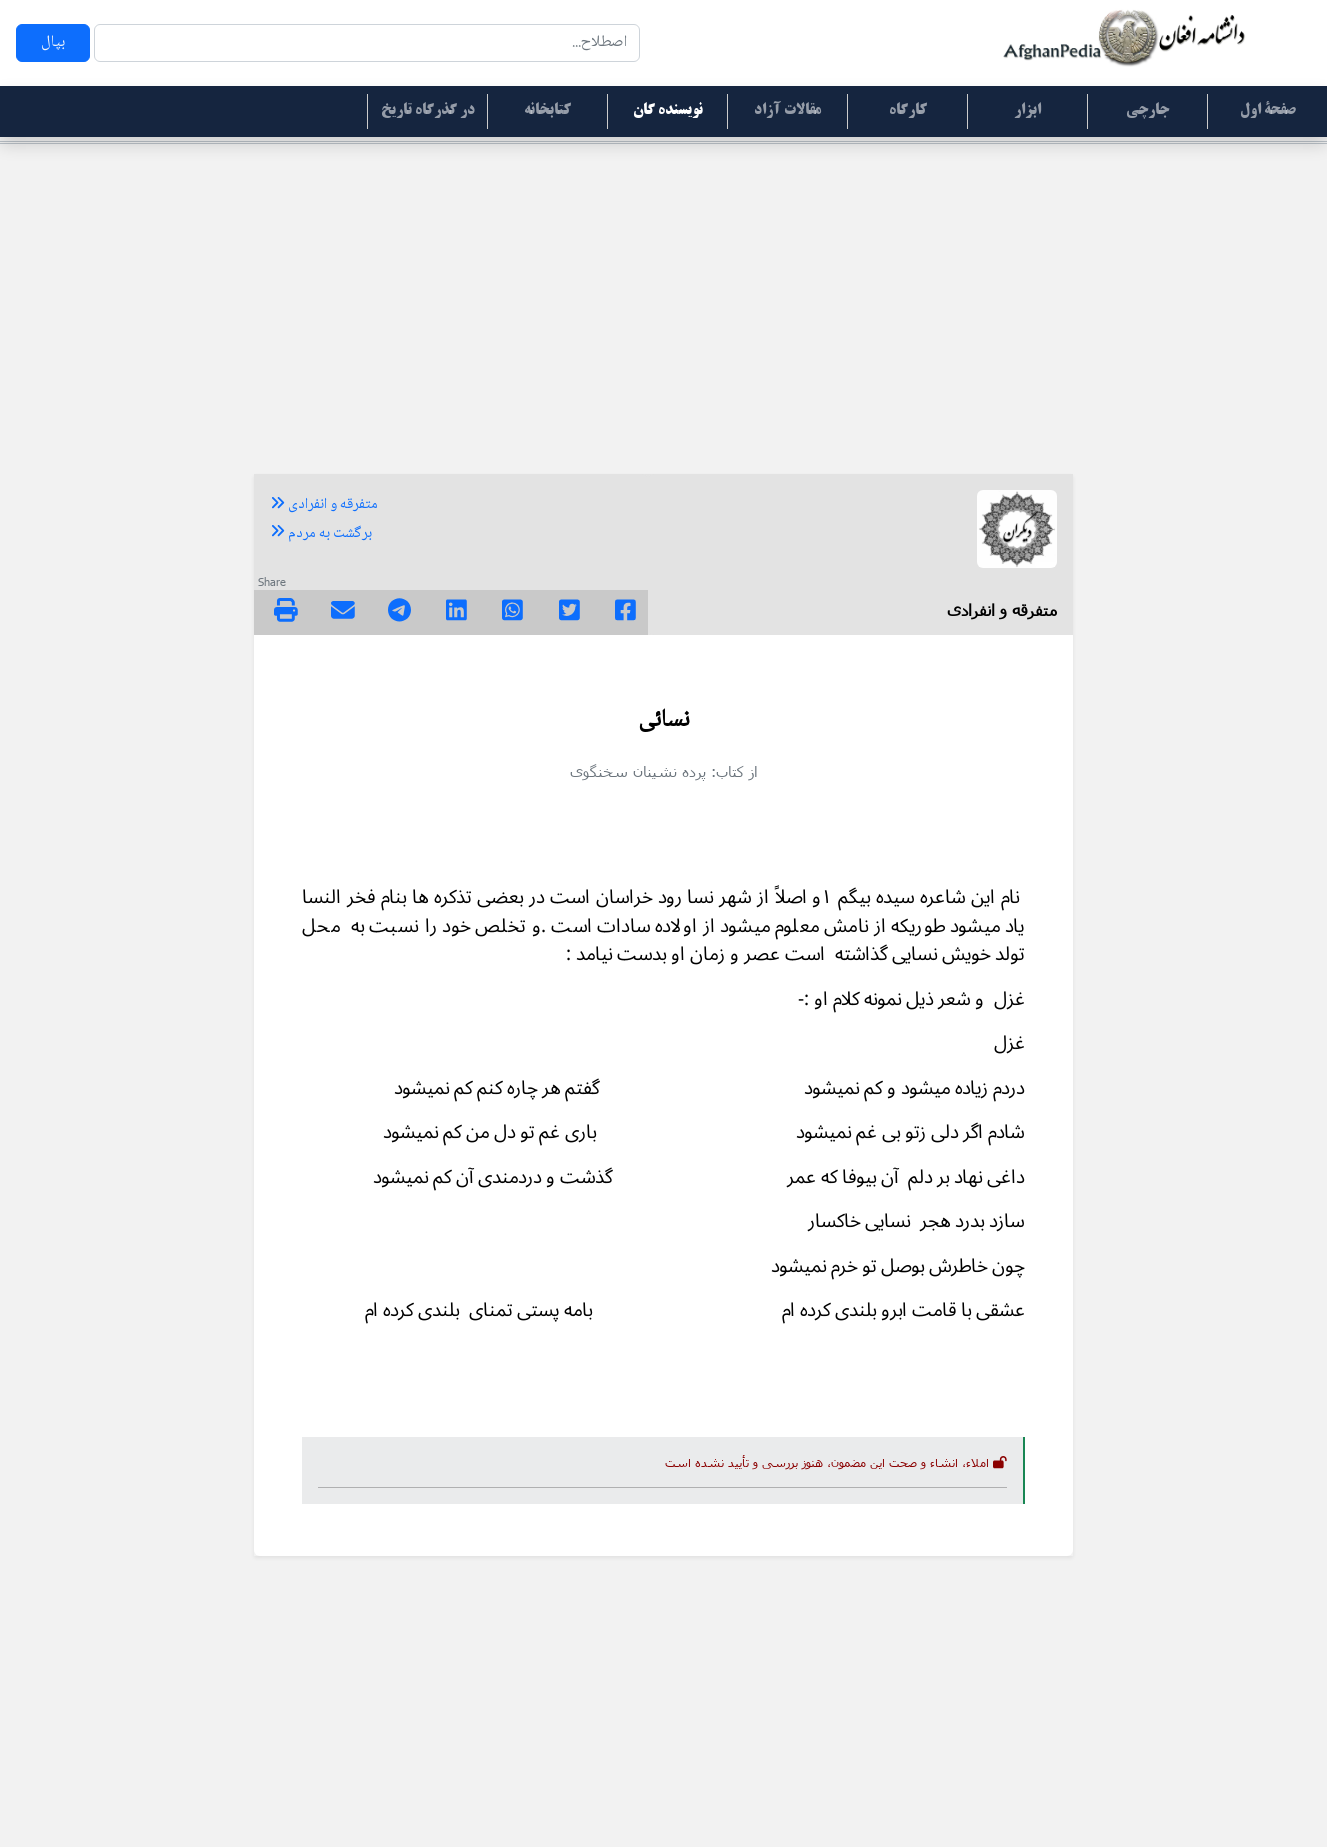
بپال (53, 42)
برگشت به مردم (321, 534)
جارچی (1147, 111)
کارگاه (908, 111)
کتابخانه (547, 111)
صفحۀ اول (1268, 111)
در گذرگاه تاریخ (428, 111)
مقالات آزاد (787, 111)
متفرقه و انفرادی (324, 505)
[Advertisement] (664, 300)
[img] (286, 610)
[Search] (367, 43)
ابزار (1027, 111)
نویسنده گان (668, 111)
